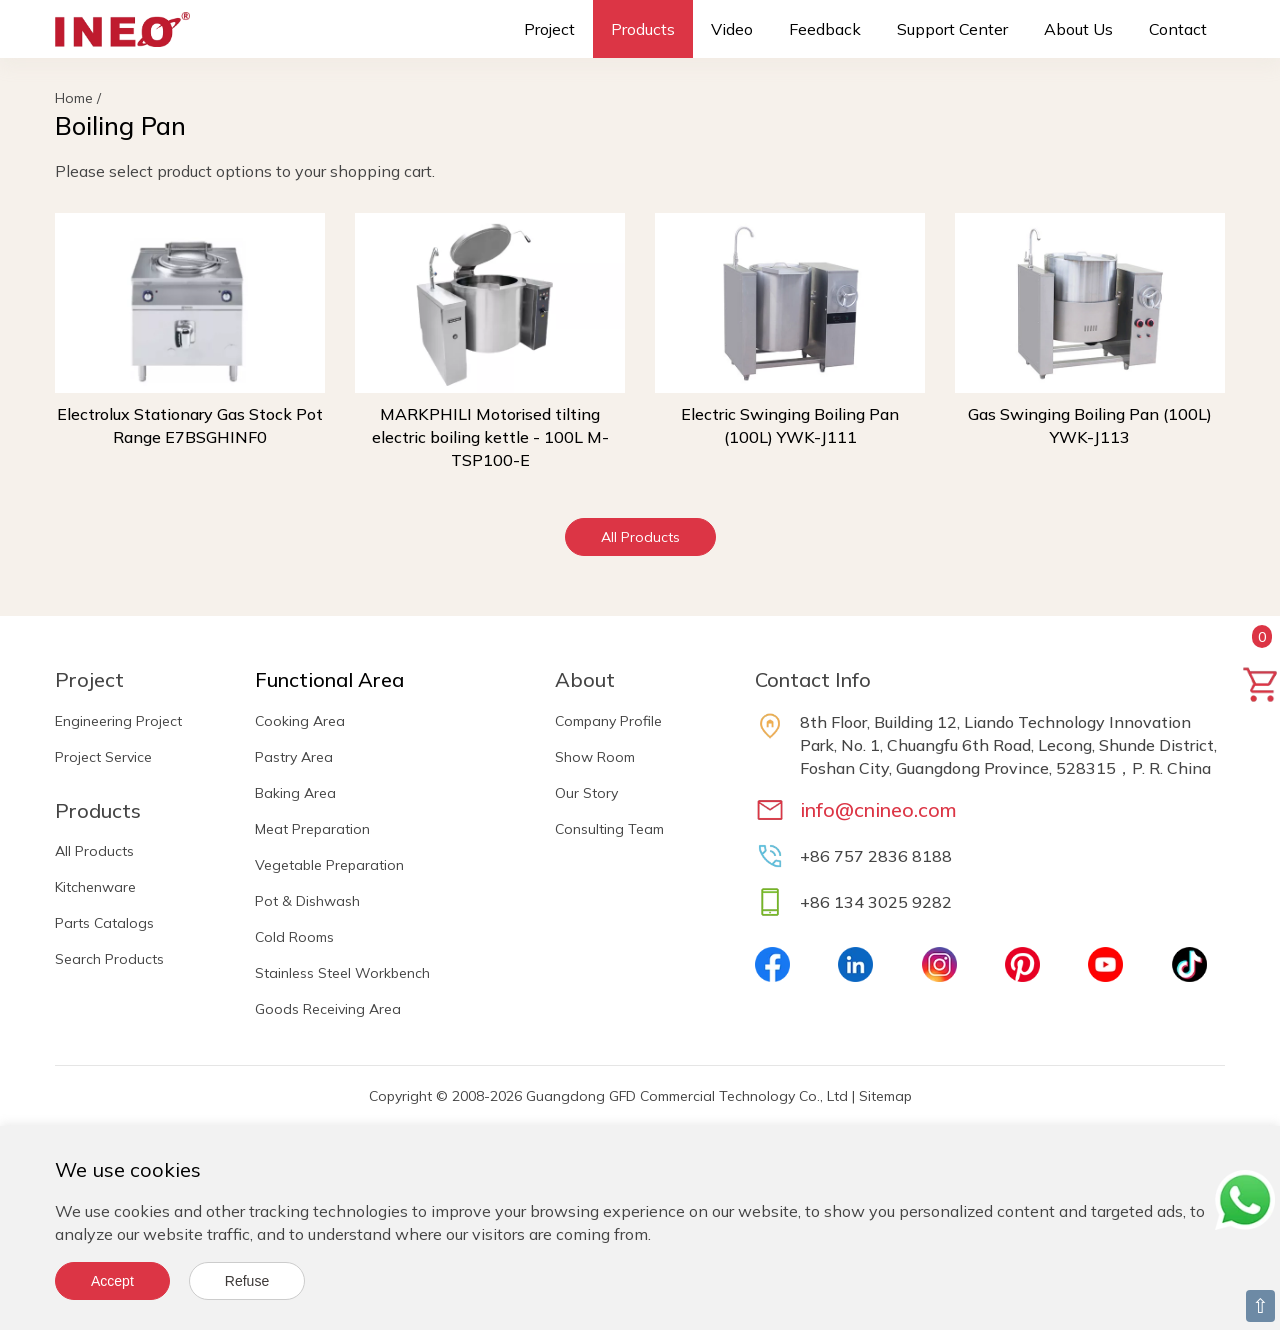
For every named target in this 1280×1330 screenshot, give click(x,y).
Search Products (109, 959)
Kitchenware (95, 887)
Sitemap (885, 1096)
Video (732, 29)
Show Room (595, 757)
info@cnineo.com (878, 809)
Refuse (247, 1281)
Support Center (952, 29)
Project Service (103, 757)
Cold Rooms (294, 937)
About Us (1078, 29)
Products (643, 29)
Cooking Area (300, 721)
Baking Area (295, 793)
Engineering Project (118, 721)
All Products (640, 537)
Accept (112, 1281)
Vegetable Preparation (329, 865)
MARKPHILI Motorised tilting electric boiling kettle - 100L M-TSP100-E (490, 437)
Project (549, 29)
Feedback (825, 29)
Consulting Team (609, 829)
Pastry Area (294, 757)
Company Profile (608, 721)
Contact (1178, 29)
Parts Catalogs (104, 923)
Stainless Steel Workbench (342, 973)
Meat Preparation (312, 829)
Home (74, 98)
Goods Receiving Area (328, 1009)
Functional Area (329, 679)
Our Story (586, 793)
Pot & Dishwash (307, 901)
